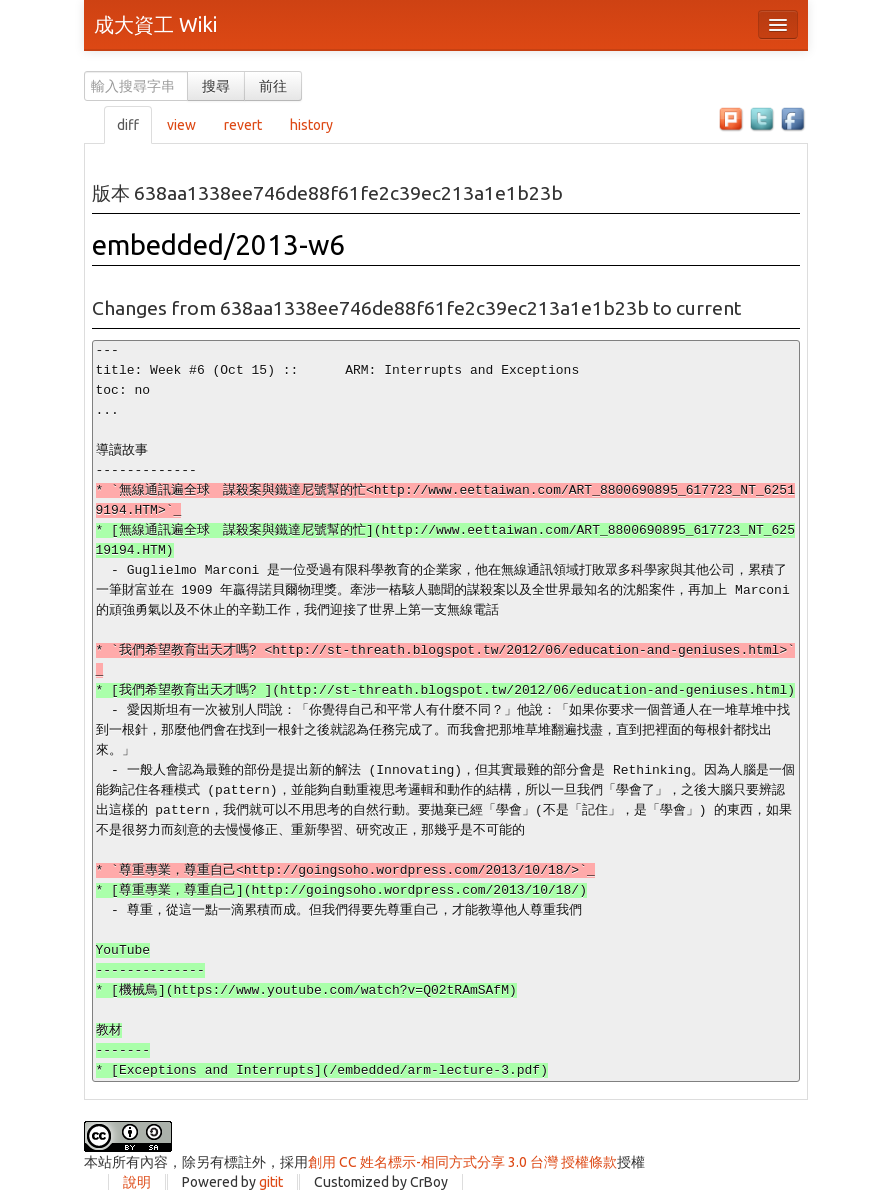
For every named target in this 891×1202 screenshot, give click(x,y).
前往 (273, 86)
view (181, 125)
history (311, 125)
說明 (137, 1182)
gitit (271, 1182)
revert (243, 125)
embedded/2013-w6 (218, 244)
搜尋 (216, 86)
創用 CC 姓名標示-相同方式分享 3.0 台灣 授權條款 (462, 1162)
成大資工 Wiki (155, 24)
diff (128, 125)
